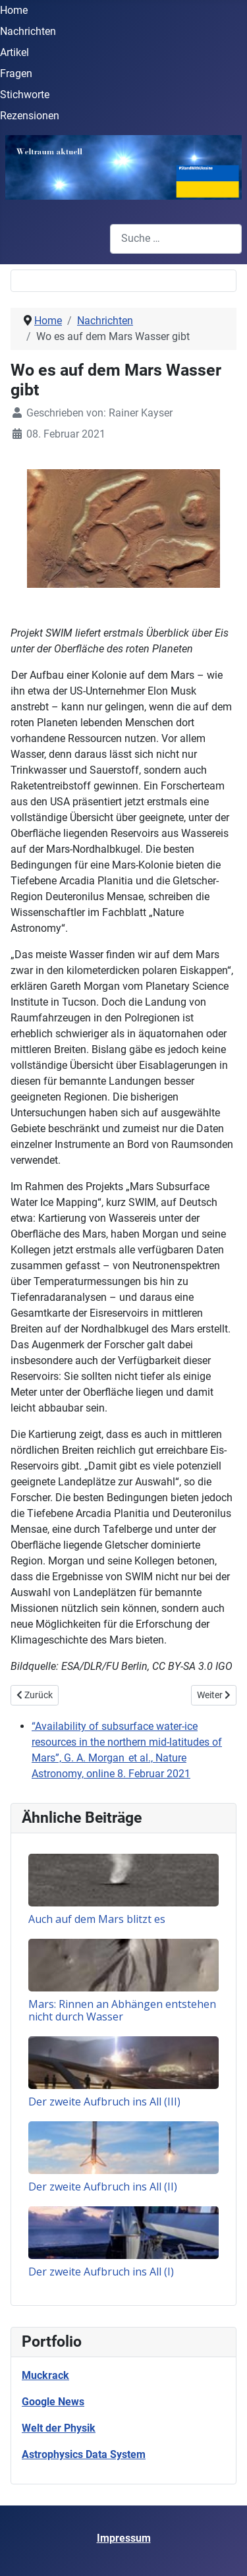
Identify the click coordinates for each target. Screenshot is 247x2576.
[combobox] (176, 239)
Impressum (124, 2538)
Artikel (14, 52)
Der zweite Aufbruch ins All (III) (104, 2101)
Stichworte (24, 94)
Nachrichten (28, 31)
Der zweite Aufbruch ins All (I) (101, 2271)
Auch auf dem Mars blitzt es (96, 1919)
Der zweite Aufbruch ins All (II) (102, 2186)
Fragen (16, 73)
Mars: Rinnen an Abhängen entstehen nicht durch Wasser (122, 2010)
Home (14, 10)
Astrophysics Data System (84, 2454)
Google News (53, 2401)
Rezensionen (29, 115)
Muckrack (45, 2375)
